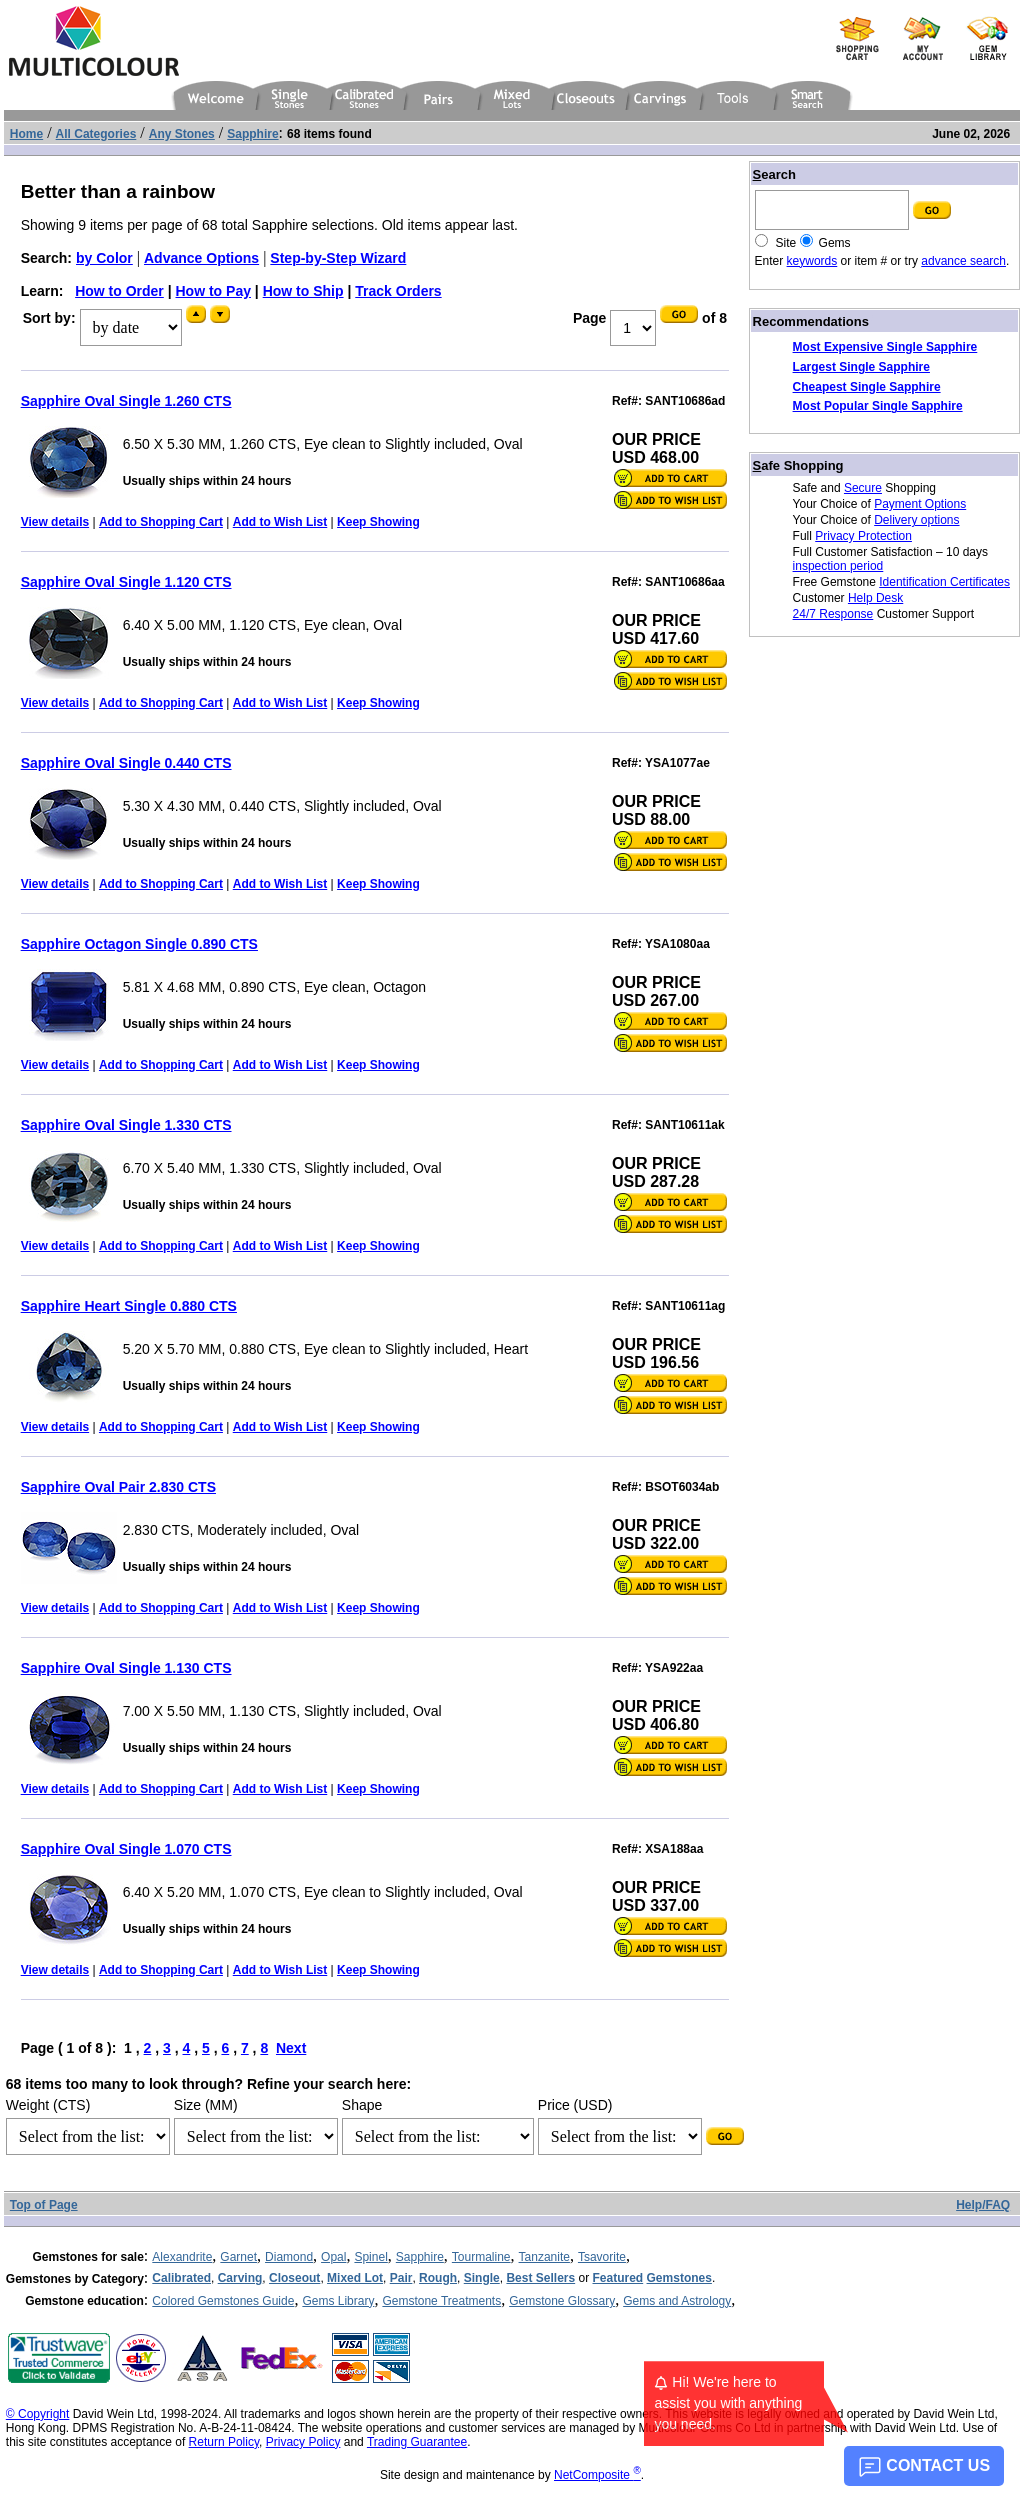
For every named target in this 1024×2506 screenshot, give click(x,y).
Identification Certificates (944, 582)
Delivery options (916, 520)
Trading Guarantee (417, 2442)
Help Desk (875, 598)
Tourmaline (481, 2257)
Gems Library (338, 2301)
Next (291, 2048)
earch (774, 174)
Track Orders (398, 291)
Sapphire (420, 2257)
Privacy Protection (863, 536)
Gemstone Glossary (562, 2301)
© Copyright (38, 2414)
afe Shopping (798, 465)
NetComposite (597, 2475)
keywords (812, 261)
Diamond (289, 2257)
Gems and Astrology (677, 2301)
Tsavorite (602, 2257)
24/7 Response (833, 614)
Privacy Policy (303, 2442)
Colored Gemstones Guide (223, 2301)
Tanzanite (544, 2257)
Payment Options (920, 504)
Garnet (238, 2257)
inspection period (838, 566)
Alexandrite (182, 2257)
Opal (333, 2257)
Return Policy (224, 2442)
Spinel (370, 2257)
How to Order (119, 291)
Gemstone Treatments (441, 2301)
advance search (963, 261)
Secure (863, 488)
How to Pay (213, 291)
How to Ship (303, 291)
